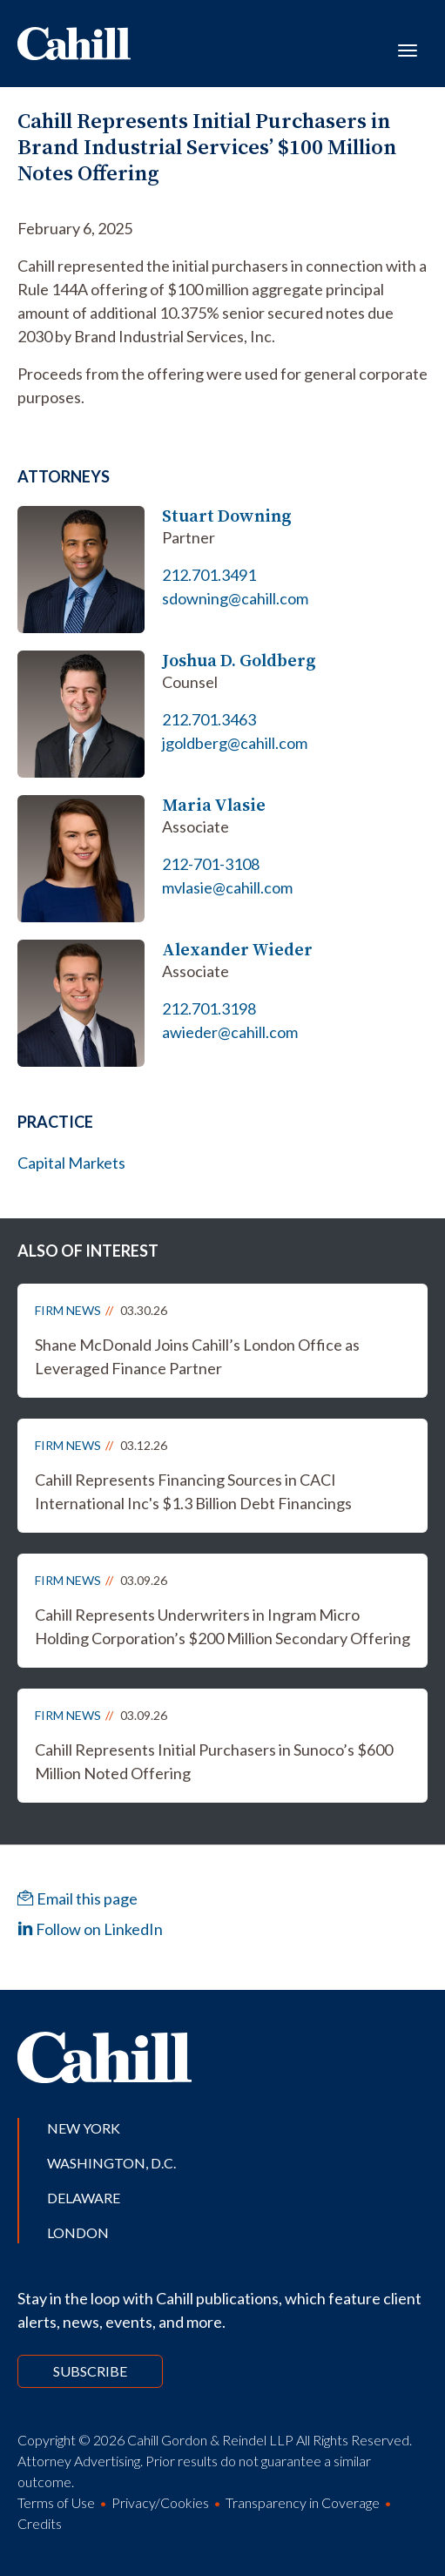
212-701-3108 (211, 863)
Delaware (83, 2197)
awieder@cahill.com (230, 1032)
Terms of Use (56, 2502)
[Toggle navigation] (408, 49)
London (78, 2232)
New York (83, 2128)
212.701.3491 (209, 574)
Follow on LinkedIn (90, 1929)
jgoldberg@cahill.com (234, 742)
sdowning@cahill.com (235, 598)
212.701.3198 (209, 1008)
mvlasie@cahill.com (227, 887)
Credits (39, 2523)
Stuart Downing (227, 516)
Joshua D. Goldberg (239, 661)
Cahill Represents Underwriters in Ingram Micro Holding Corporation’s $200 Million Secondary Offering (222, 1626)
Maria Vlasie (214, 805)
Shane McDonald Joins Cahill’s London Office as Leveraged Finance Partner (197, 1356)
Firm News (68, 1310)
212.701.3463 (209, 719)
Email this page (77, 1898)
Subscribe (90, 2371)
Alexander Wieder (237, 950)
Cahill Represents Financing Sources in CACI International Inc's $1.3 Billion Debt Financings (193, 1491)
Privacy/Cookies (160, 2502)
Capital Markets (71, 1162)
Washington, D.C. (111, 2163)
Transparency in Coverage (303, 2502)
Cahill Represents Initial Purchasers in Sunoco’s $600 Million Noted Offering (214, 1761)
